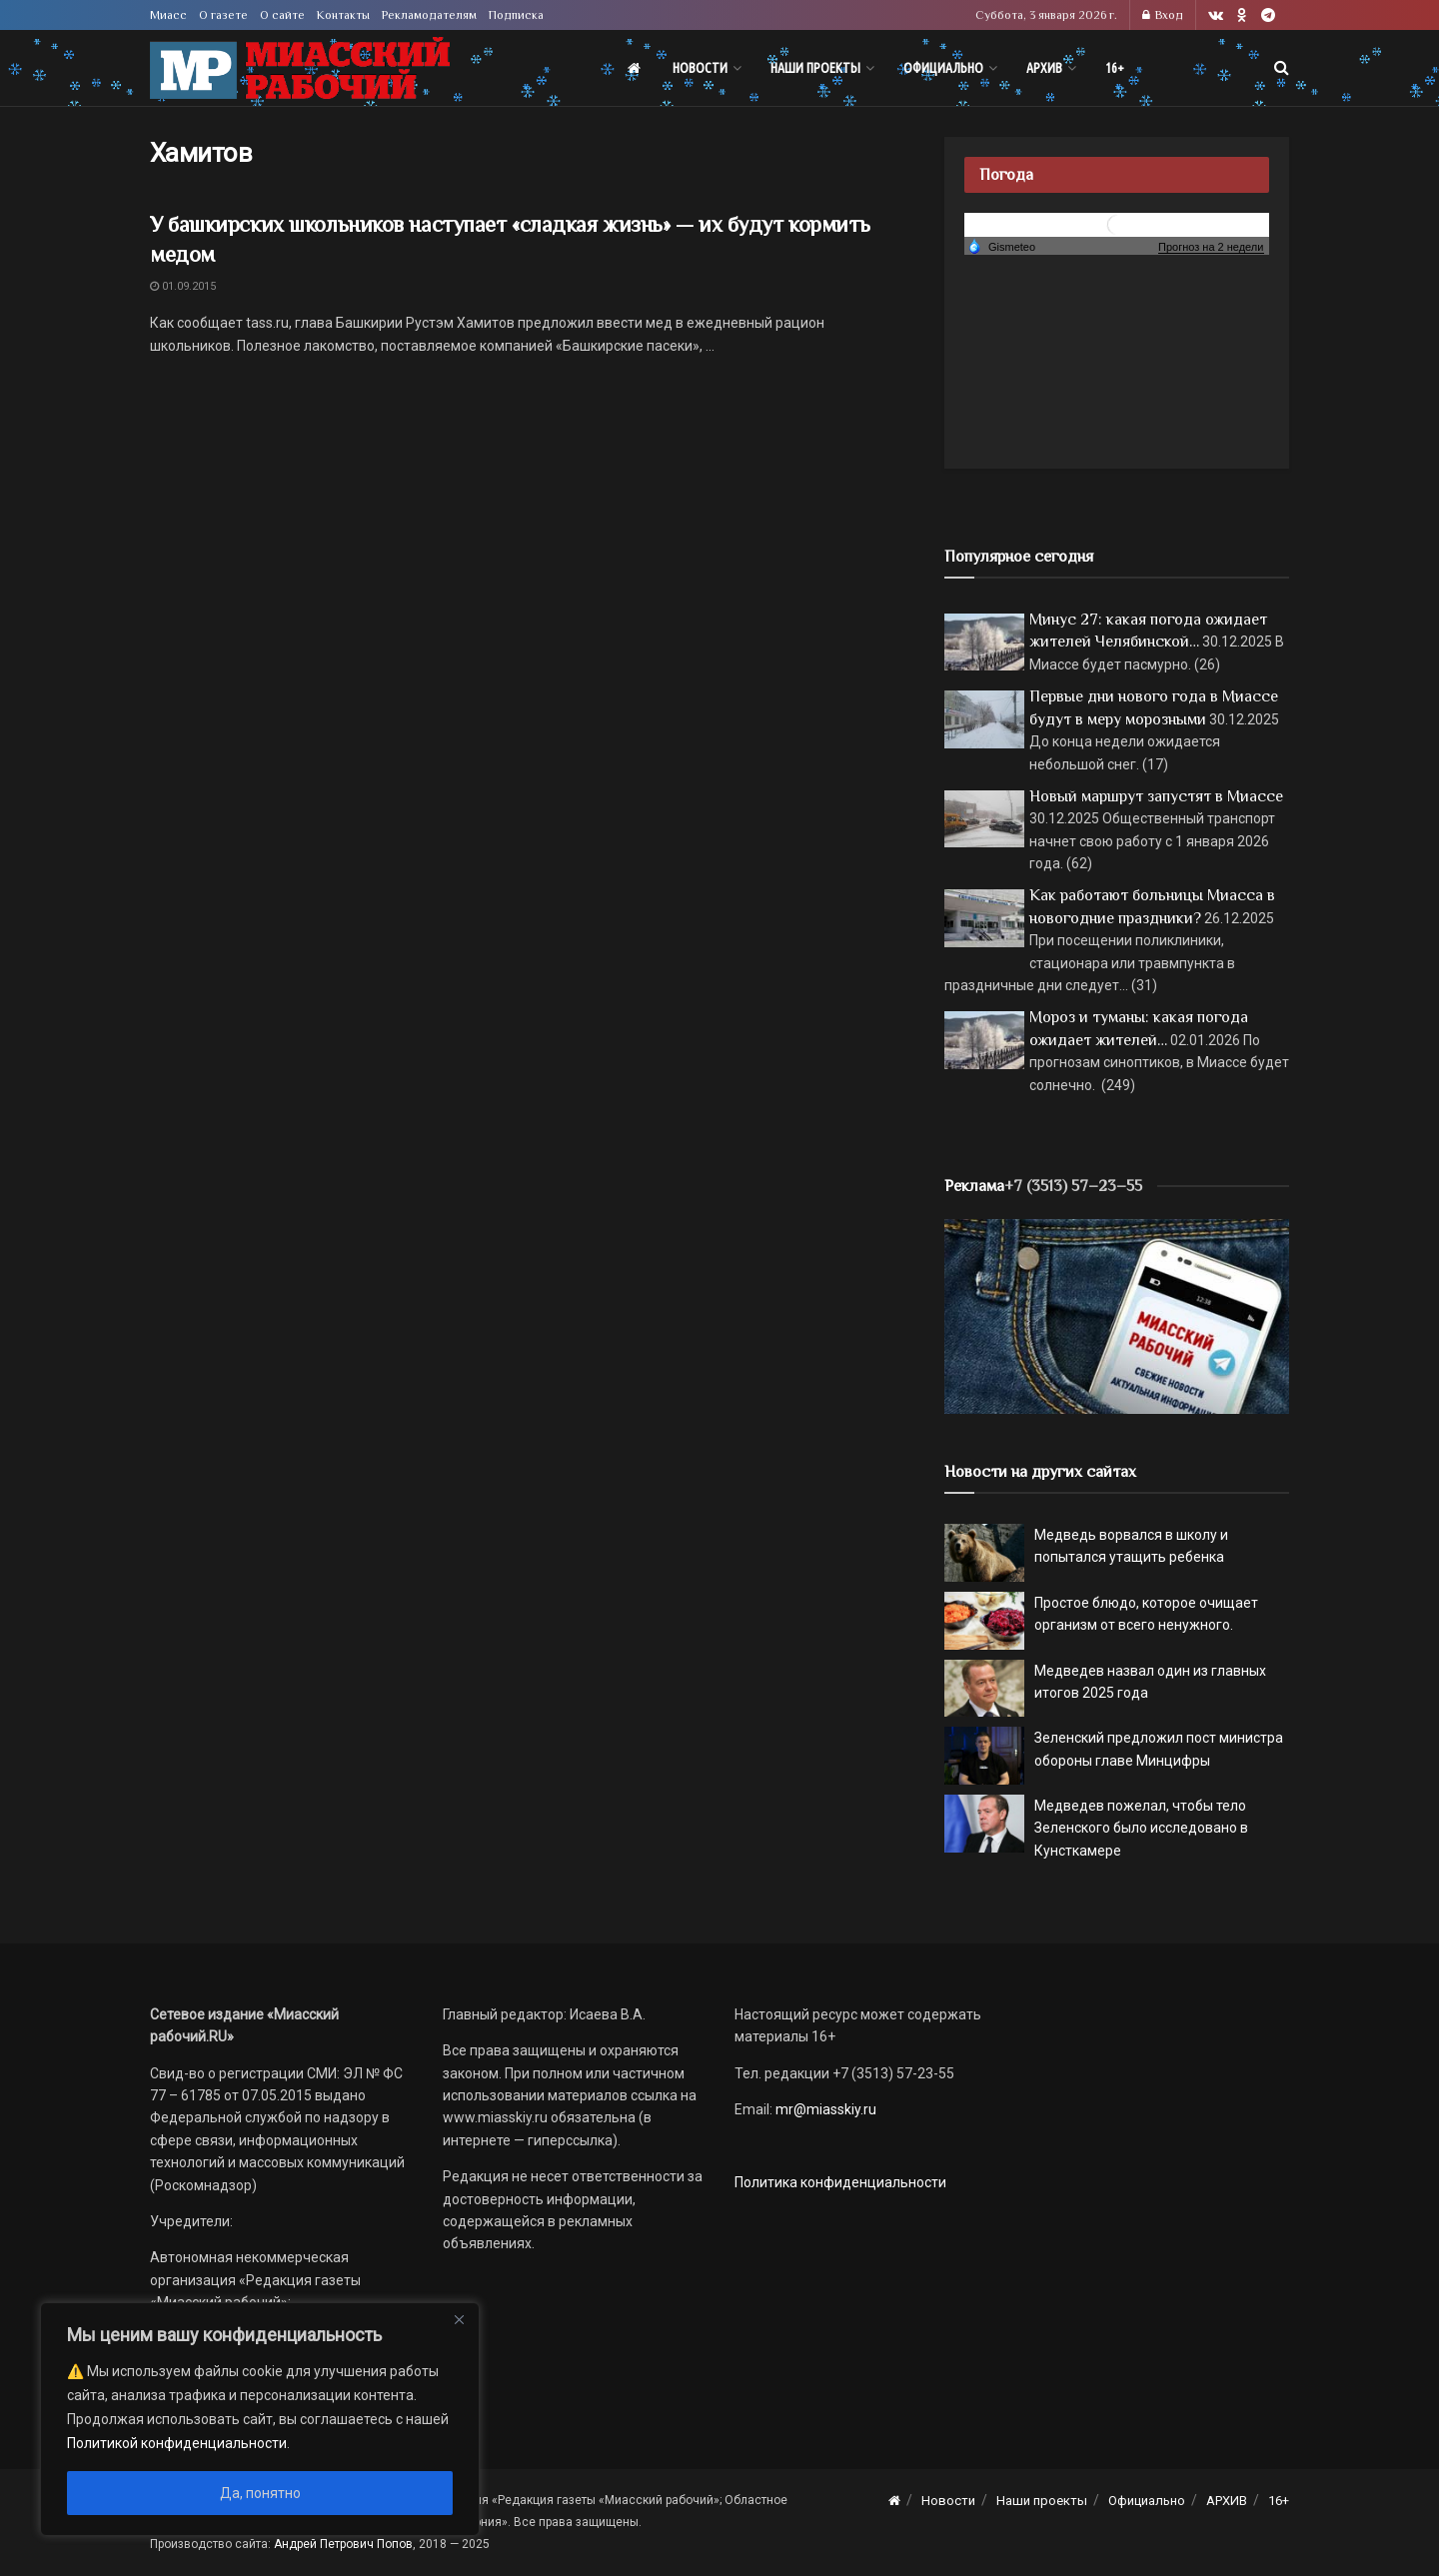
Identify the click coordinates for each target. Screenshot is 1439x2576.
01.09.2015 (183, 286)
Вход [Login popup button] (1162, 15)
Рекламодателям (429, 15)
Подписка (516, 15)
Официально (943, 68)
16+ (1114, 68)
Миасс (168, 15)
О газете (223, 15)
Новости (700, 68)
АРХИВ (1044, 68)
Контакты (343, 15)
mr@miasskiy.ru (824, 2109)
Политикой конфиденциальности (177, 2443)
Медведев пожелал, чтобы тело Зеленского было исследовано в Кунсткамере (1141, 1828)
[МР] (1116, 1315)
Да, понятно (260, 2493)
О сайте (282, 15)
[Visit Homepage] (300, 68)
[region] (260, 2419)
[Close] (459, 2319)
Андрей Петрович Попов (343, 2544)
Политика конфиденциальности (840, 2182)
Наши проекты (815, 68)
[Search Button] (1281, 68)
